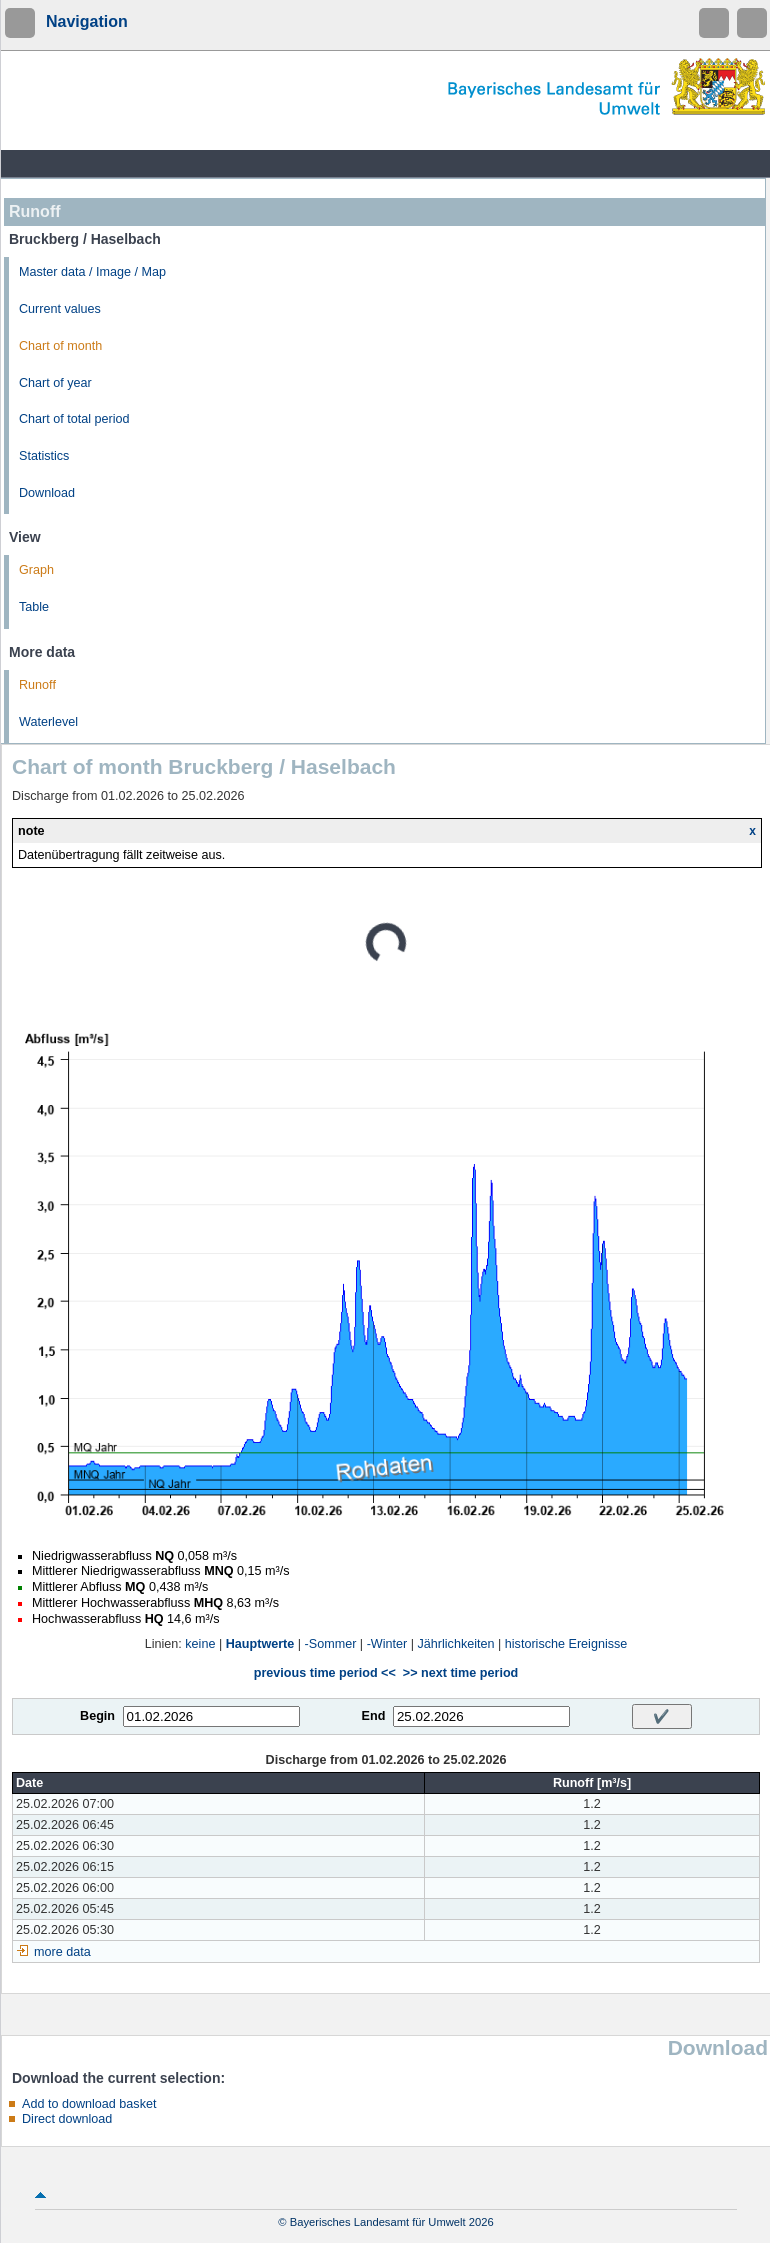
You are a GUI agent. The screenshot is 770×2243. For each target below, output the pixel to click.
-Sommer (331, 1644)
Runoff (37, 685)
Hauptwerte (260, 1644)
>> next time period (460, 1673)
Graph (36, 570)
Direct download (67, 2119)
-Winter (387, 1644)
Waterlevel (48, 722)
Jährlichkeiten (456, 1644)
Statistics (44, 456)
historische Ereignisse (566, 1644)
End (374, 1716)
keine (200, 1644)
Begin (97, 1716)
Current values (60, 309)
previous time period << (325, 1673)
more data (62, 1952)
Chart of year (55, 383)
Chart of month (60, 346)
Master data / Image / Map (92, 272)
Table (34, 607)
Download (47, 493)
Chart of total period (74, 419)
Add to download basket (89, 2104)
